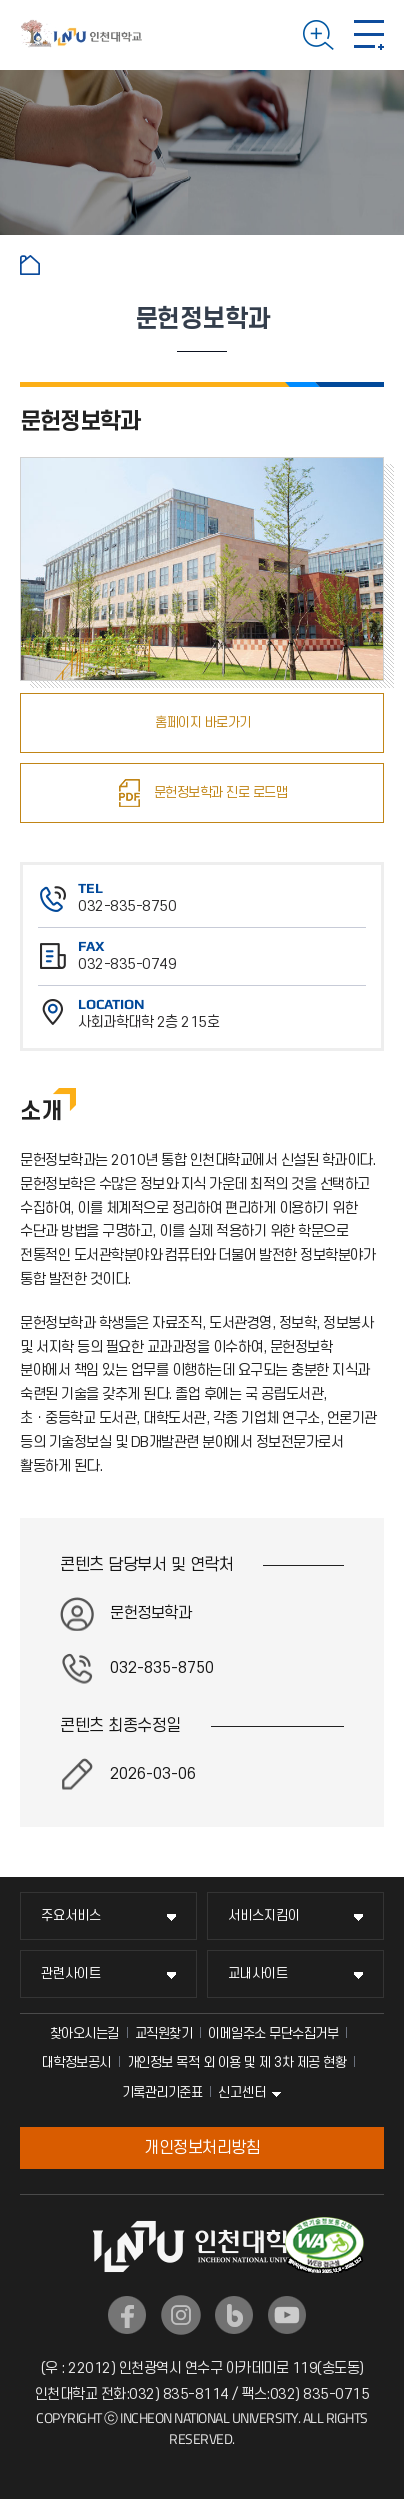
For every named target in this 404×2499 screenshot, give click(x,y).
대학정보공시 (76, 2062)
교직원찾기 (164, 2033)
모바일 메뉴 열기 (369, 35)
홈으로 (30, 265)
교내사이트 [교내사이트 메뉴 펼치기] (258, 1973)
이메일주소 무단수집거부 (273, 2033)
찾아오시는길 (84, 2033)
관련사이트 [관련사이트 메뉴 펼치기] (71, 1973)
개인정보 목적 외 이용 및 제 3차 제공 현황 (237, 2062)
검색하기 (318, 35)
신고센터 (242, 2092)
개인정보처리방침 (202, 2148)
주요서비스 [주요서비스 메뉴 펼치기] (71, 1915)
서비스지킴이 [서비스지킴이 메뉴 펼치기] (264, 1915)
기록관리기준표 (162, 2092)
